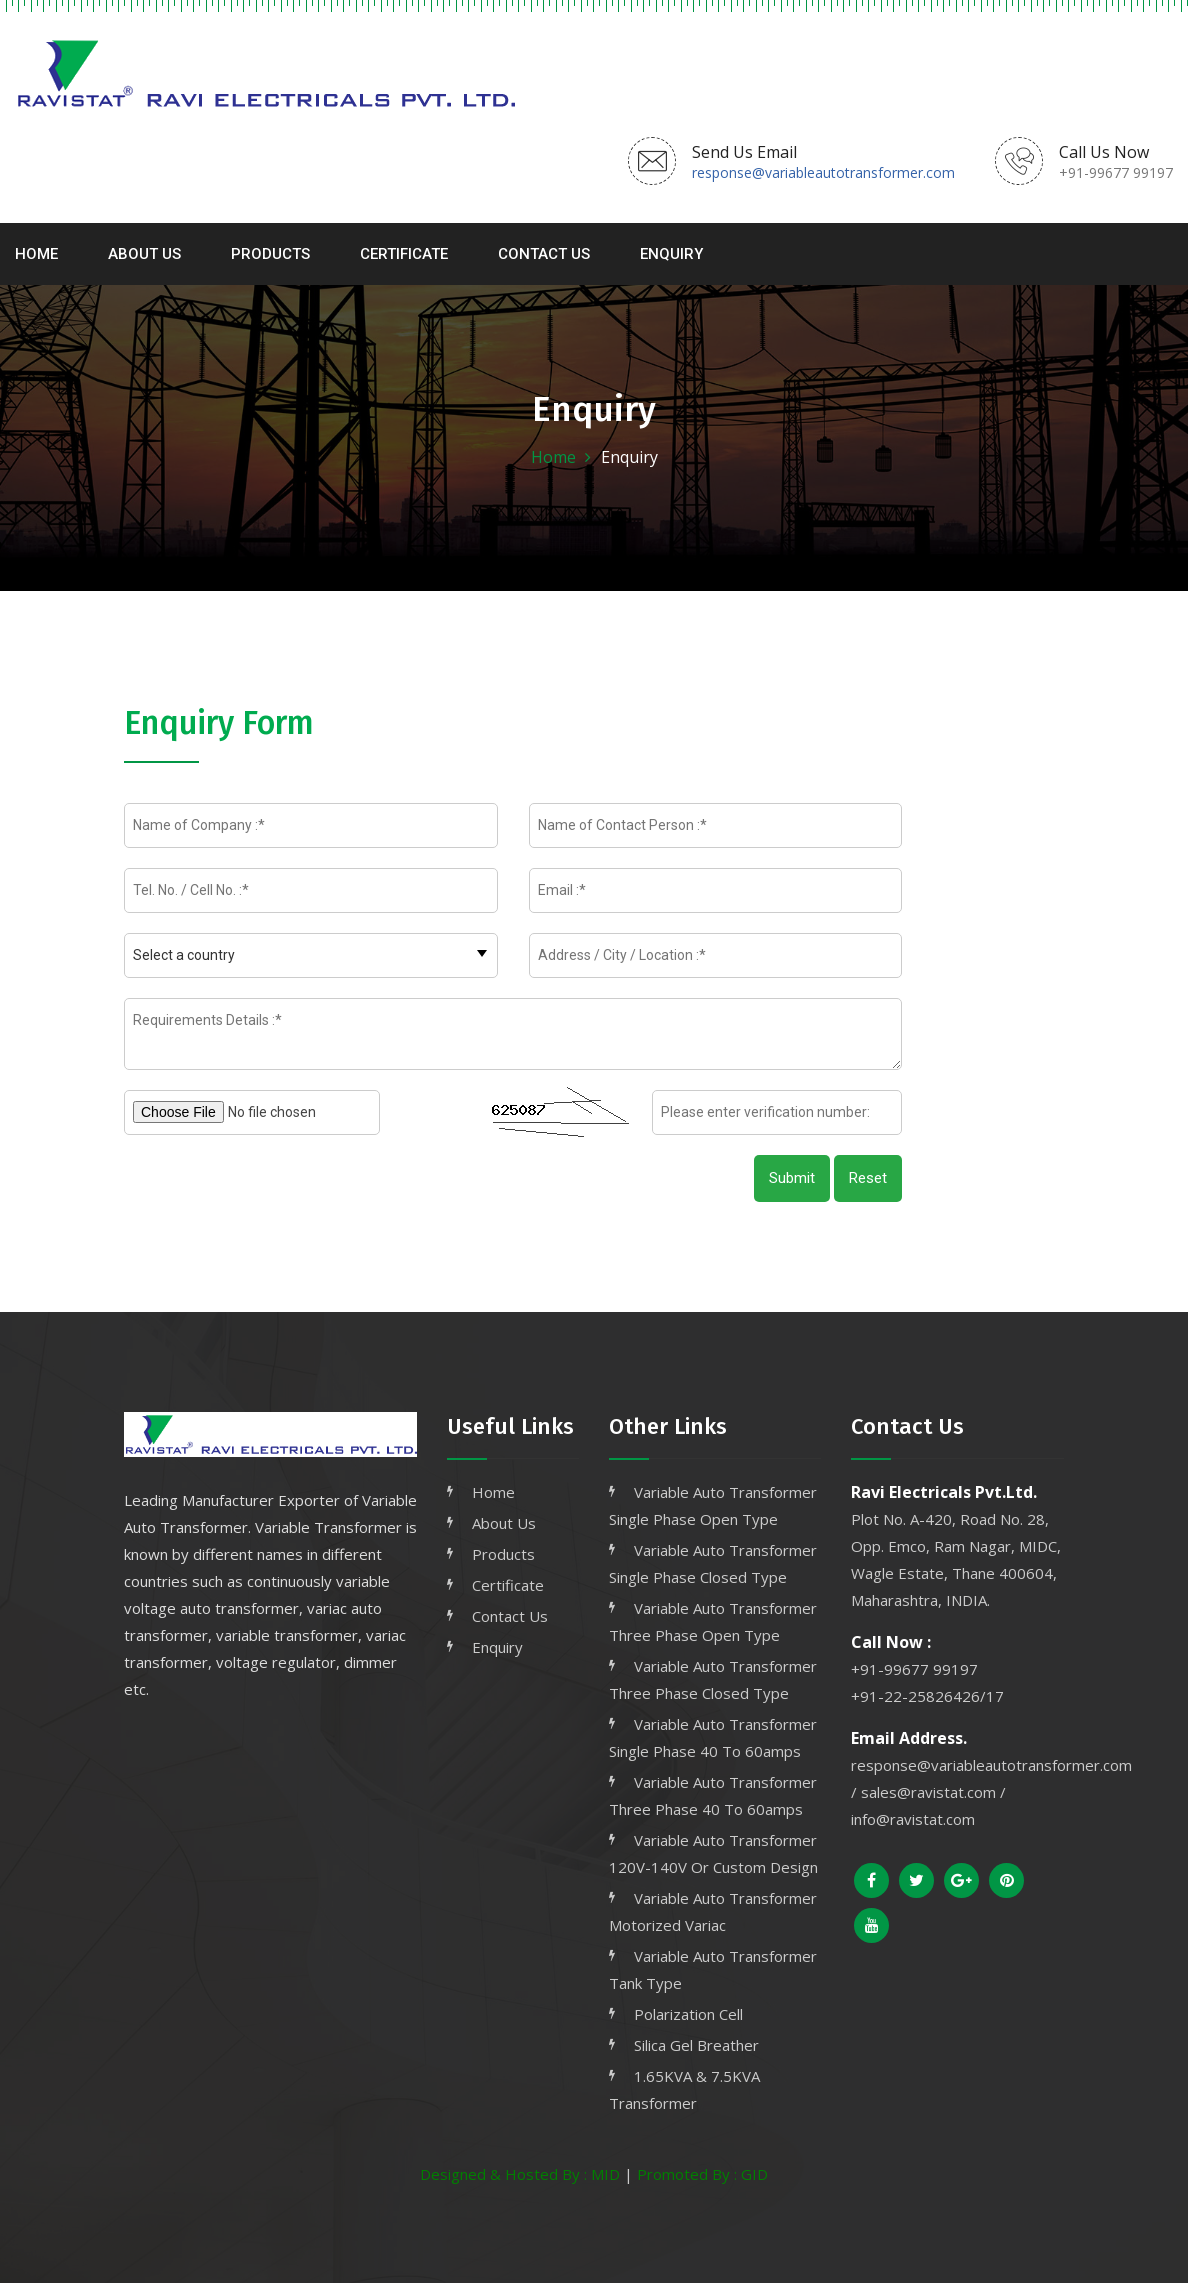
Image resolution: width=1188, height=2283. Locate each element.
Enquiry (671, 254)
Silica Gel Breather (696, 2045)
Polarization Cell (688, 2014)
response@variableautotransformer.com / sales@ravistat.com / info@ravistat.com (991, 1792)
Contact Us (544, 254)
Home (36, 254)
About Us (144, 254)
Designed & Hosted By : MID (520, 2174)
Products (270, 254)
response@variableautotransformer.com (823, 172)
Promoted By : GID (702, 2174)
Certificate (404, 254)
